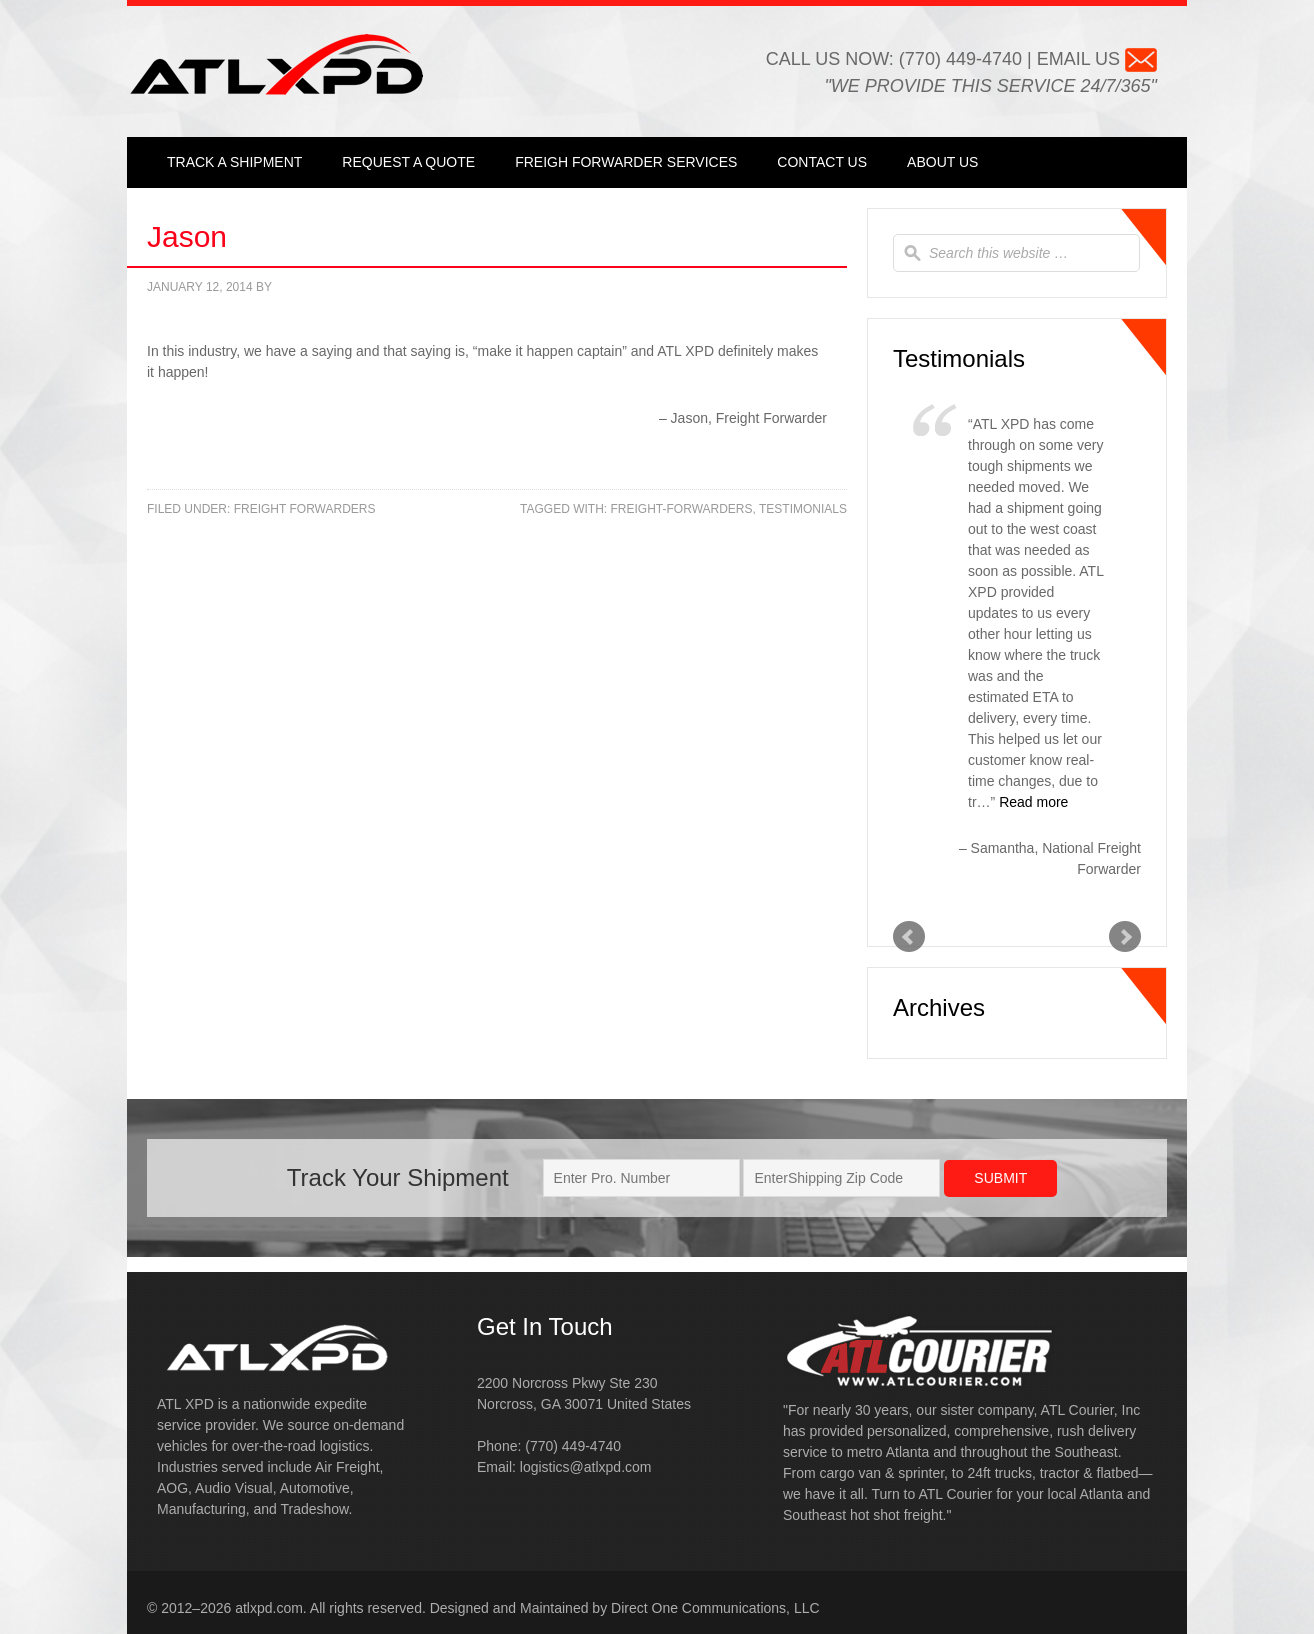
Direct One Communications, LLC (715, 1608)
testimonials (803, 509)
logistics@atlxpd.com (586, 1467)
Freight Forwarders (305, 509)
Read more (1033, 802)
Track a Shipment (234, 162)
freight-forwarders (682, 509)
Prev (909, 937)
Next (1125, 937)
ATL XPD (276, 64)
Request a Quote (408, 162)
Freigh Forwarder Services (626, 162)
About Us (942, 162)
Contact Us (822, 162)
